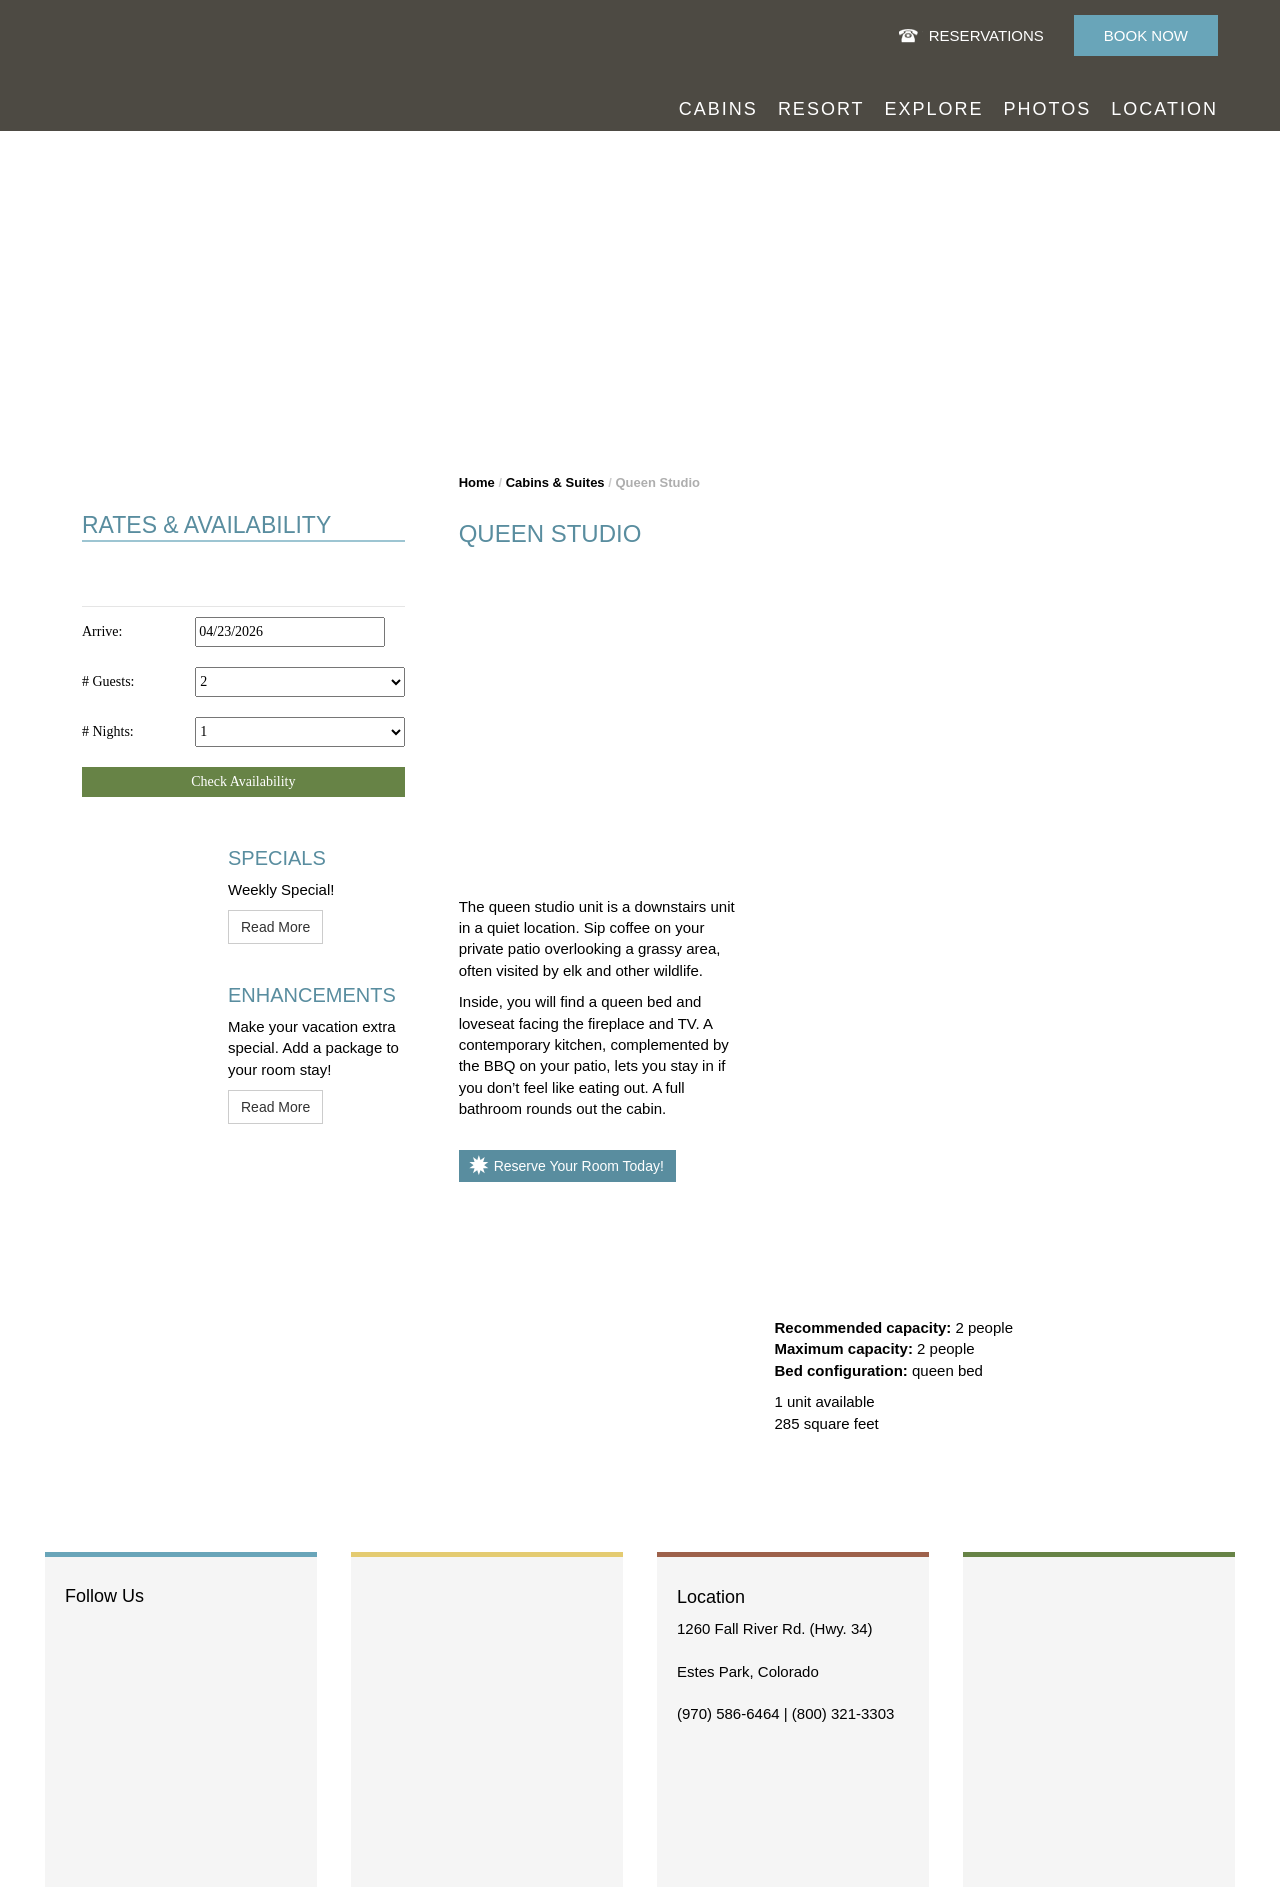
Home (477, 482)
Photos (1048, 109)
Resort (821, 109)
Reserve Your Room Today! (579, 1166)
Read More (275, 927)
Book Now (1146, 35)
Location (1164, 109)
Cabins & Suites (555, 482)
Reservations (986, 35)
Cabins (718, 109)
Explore (934, 109)
